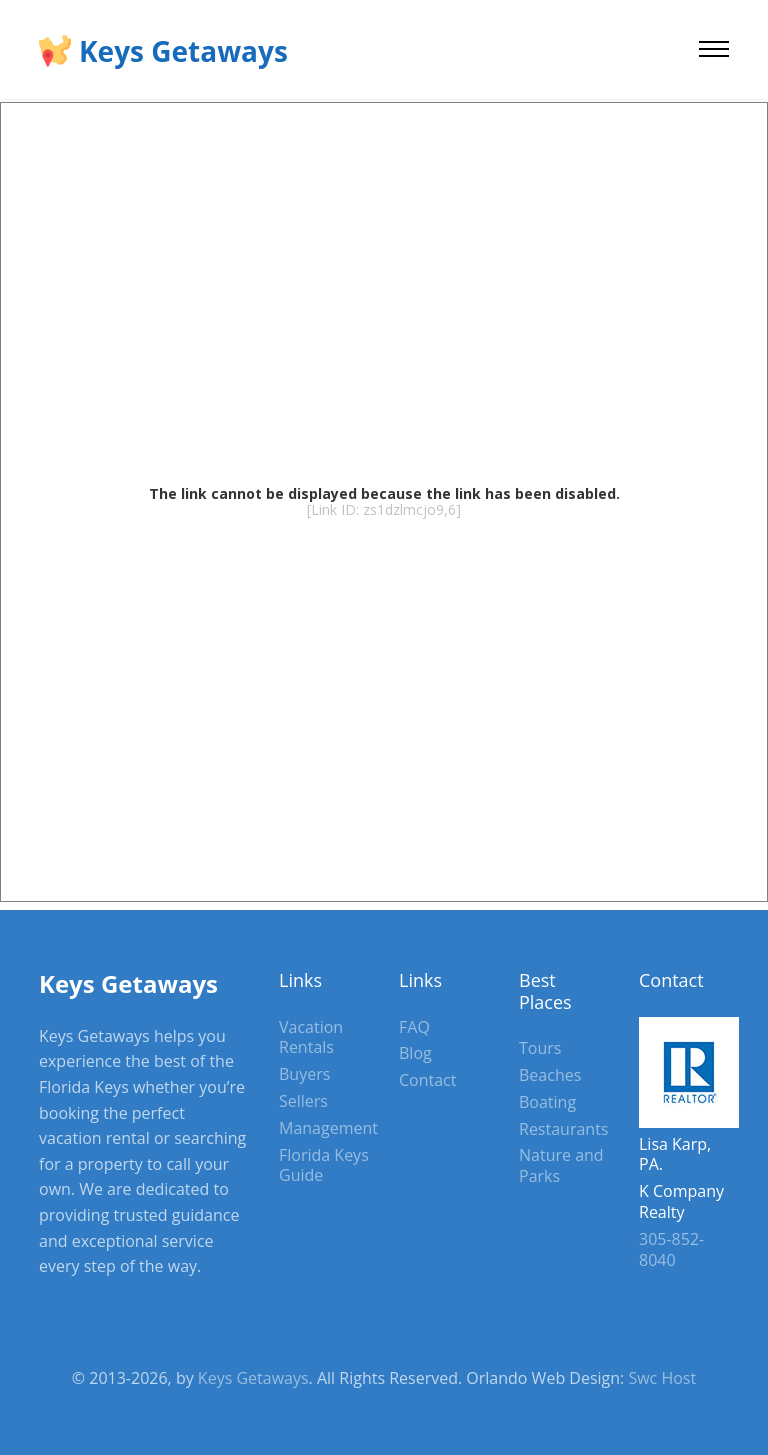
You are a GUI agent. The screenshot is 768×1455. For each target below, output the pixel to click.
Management (328, 1128)
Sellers (303, 1101)
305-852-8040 (671, 1249)
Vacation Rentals (311, 1037)
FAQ (414, 1027)
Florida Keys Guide (324, 1165)
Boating (547, 1102)
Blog (415, 1053)
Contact (427, 1080)
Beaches (550, 1075)
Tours (540, 1048)
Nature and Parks (561, 1165)
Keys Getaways (183, 51)
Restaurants (563, 1129)
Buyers (304, 1074)
